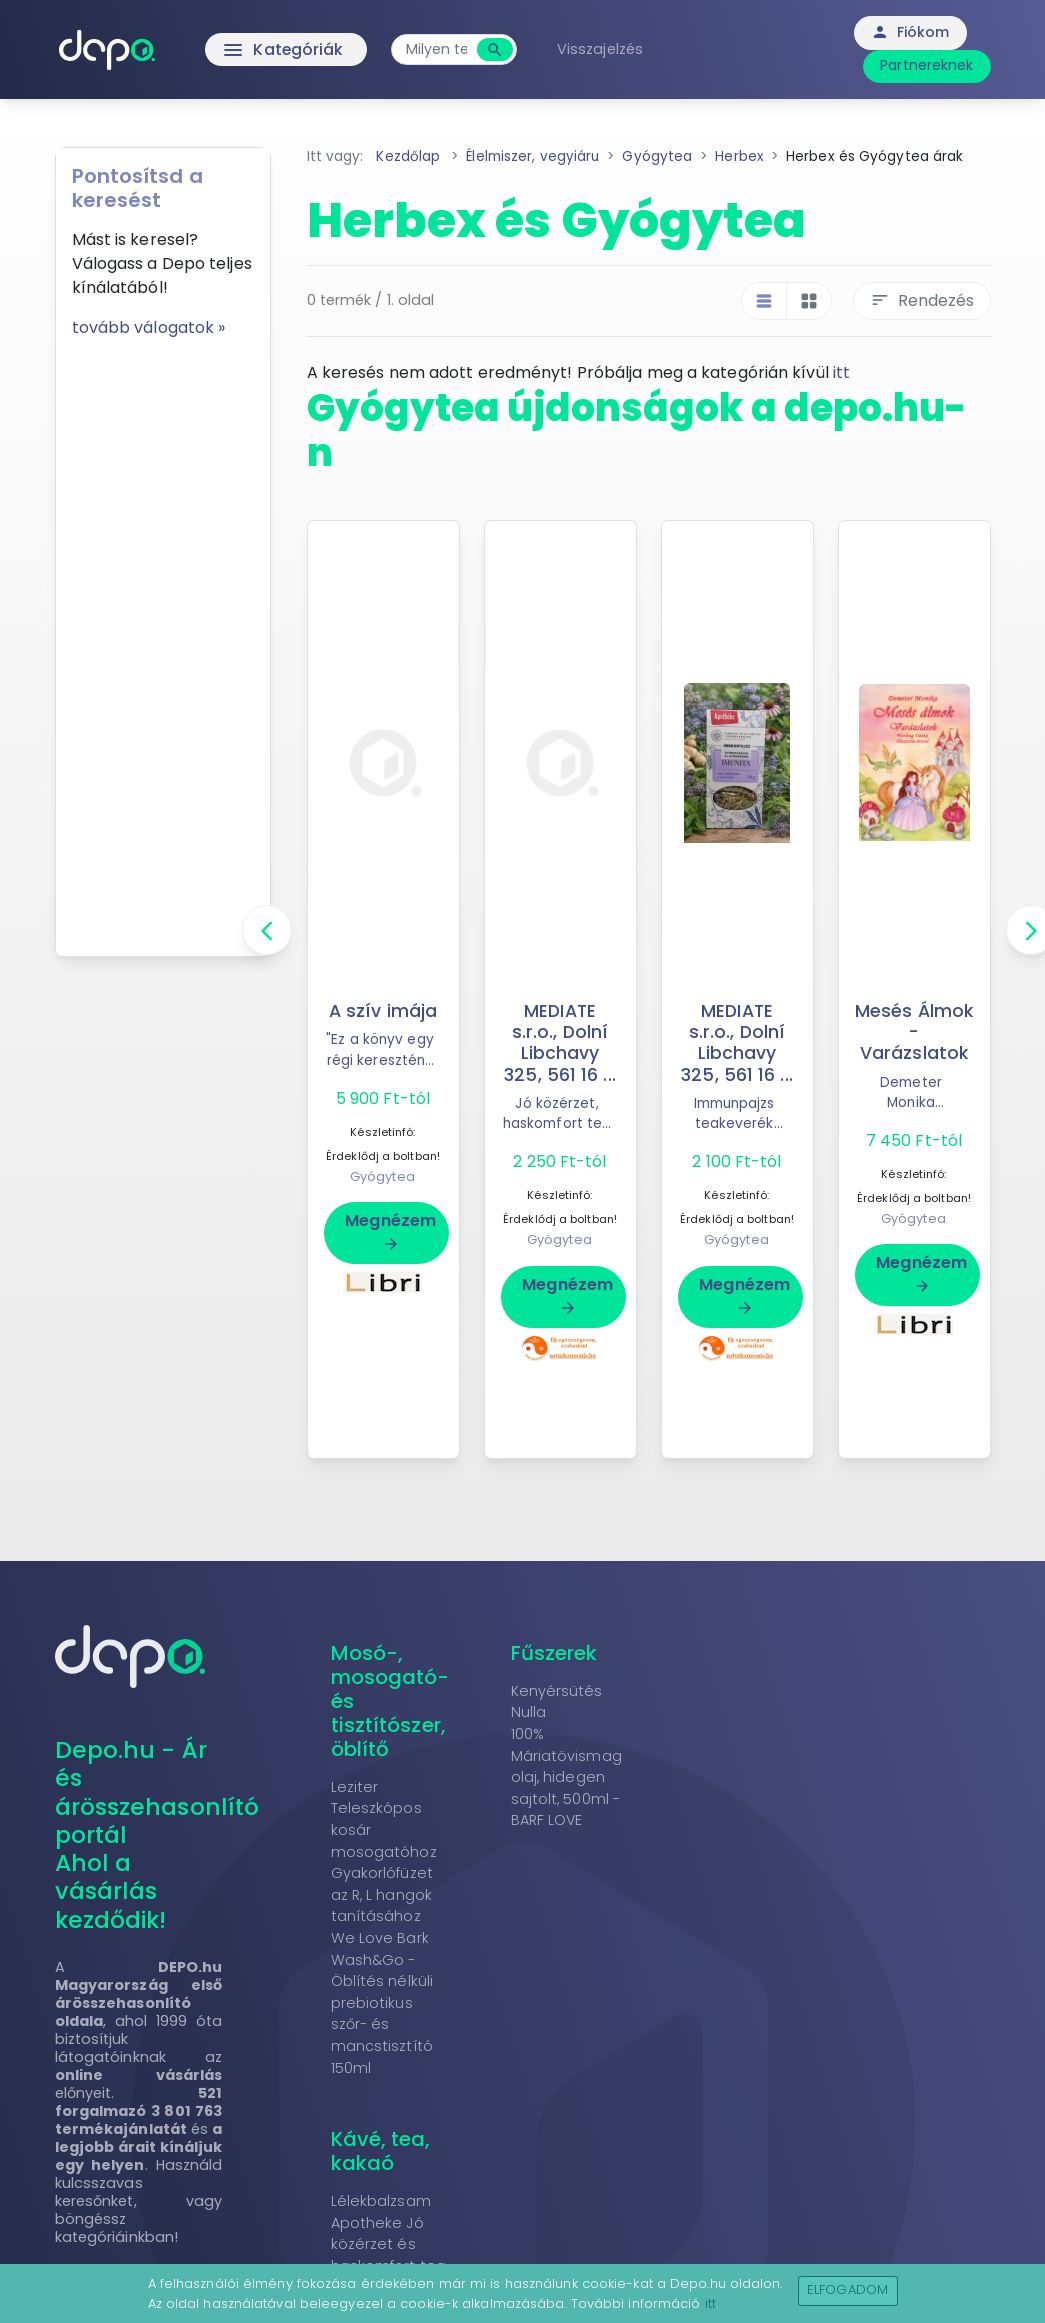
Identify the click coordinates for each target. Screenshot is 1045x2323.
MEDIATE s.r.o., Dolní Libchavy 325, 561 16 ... (560, 1042)
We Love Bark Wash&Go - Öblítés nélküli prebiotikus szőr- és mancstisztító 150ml (382, 2003)
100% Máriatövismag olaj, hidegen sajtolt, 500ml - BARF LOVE (566, 1777)
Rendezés (922, 300)
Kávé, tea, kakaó (381, 2151)
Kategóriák (243, 50)
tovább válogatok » (149, 327)
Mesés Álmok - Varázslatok (914, 1032)
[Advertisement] (163, 640)
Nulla (529, 1712)
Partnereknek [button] (926, 65)
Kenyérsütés (557, 1691)
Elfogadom (847, 2289)
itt (841, 372)
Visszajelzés (602, 49)
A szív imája (383, 1011)
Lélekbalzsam (381, 2201)
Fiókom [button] (910, 32)
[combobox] (439, 49)
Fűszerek (554, 1653)
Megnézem (390, 1231)
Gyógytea (382, 1176)
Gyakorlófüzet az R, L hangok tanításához (382, 1894)
